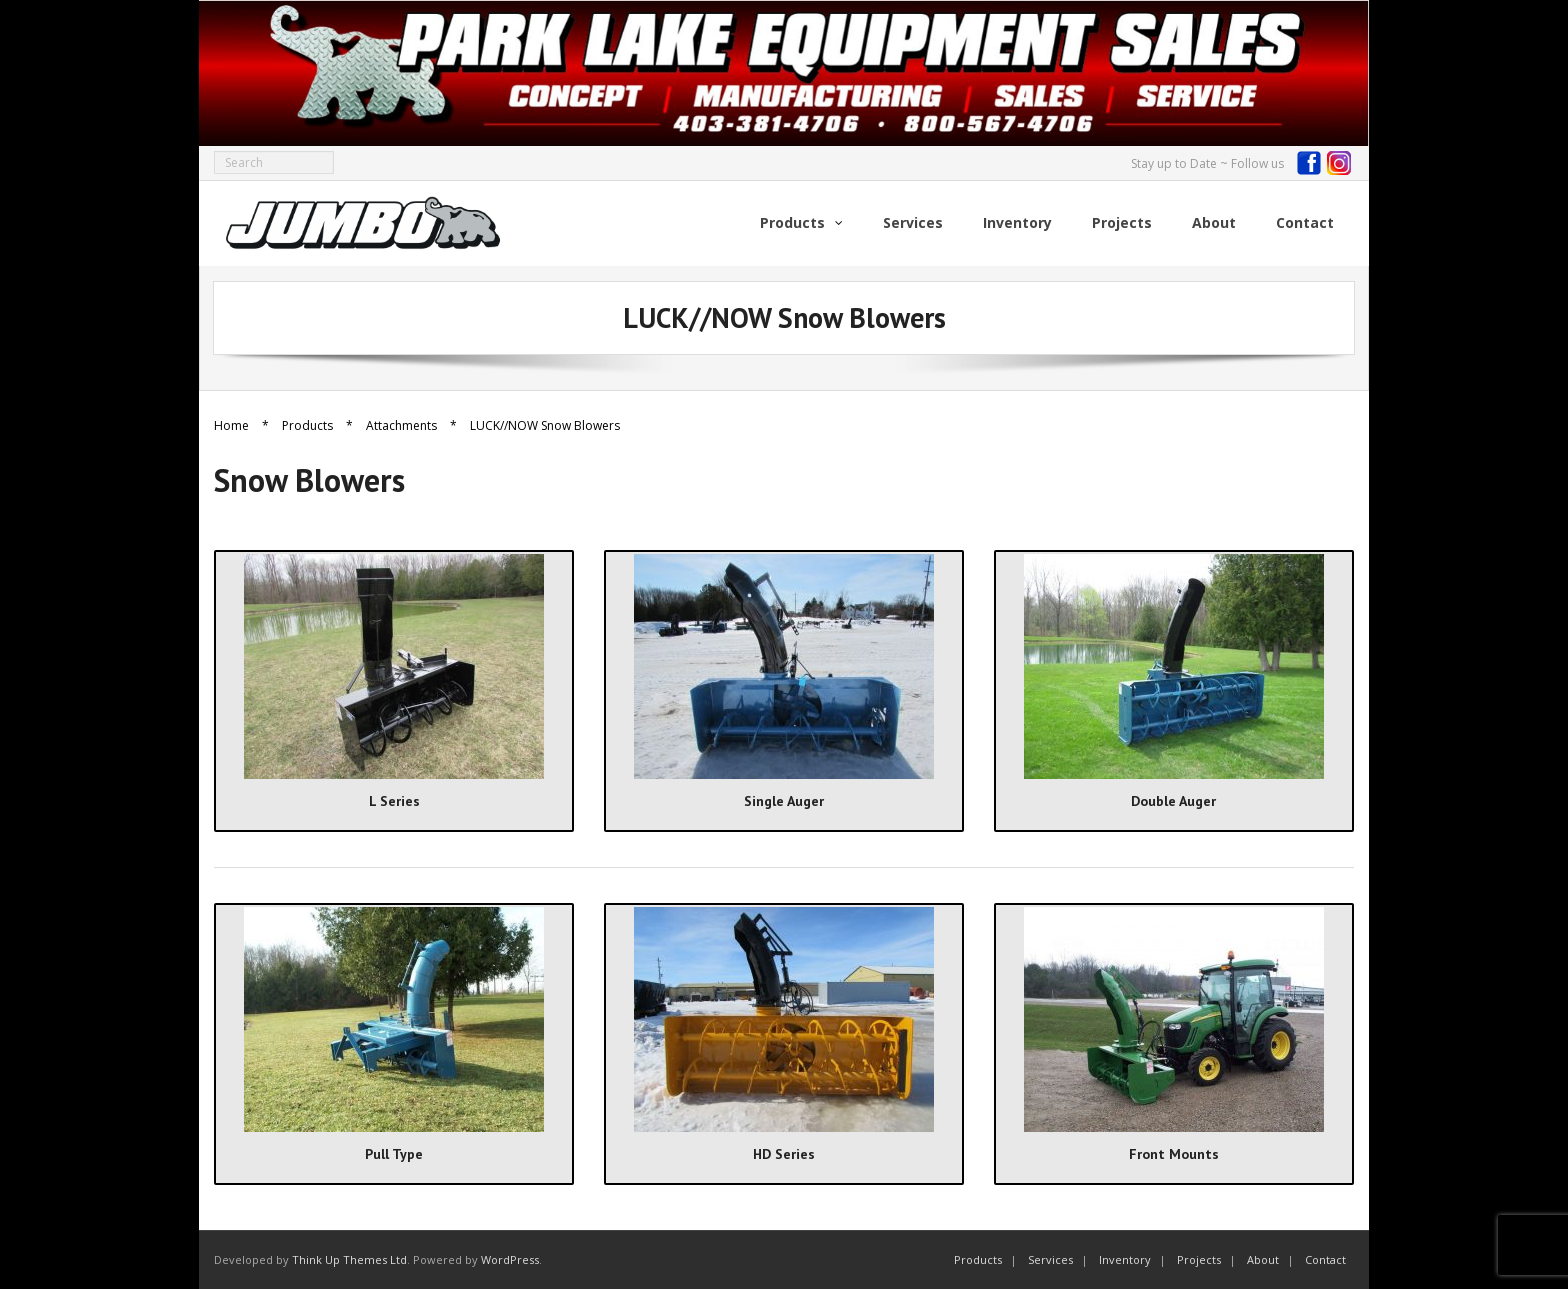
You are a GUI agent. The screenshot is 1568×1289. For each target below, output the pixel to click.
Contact (1325, 1259)
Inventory (1125, 1259)
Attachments (401, 425)
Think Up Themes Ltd (349, 1259)
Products (307, 425)
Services (1050, 1259)
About (1263, 1259)
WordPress (510, 1259)
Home (231, 425)
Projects (1199, 1259)
